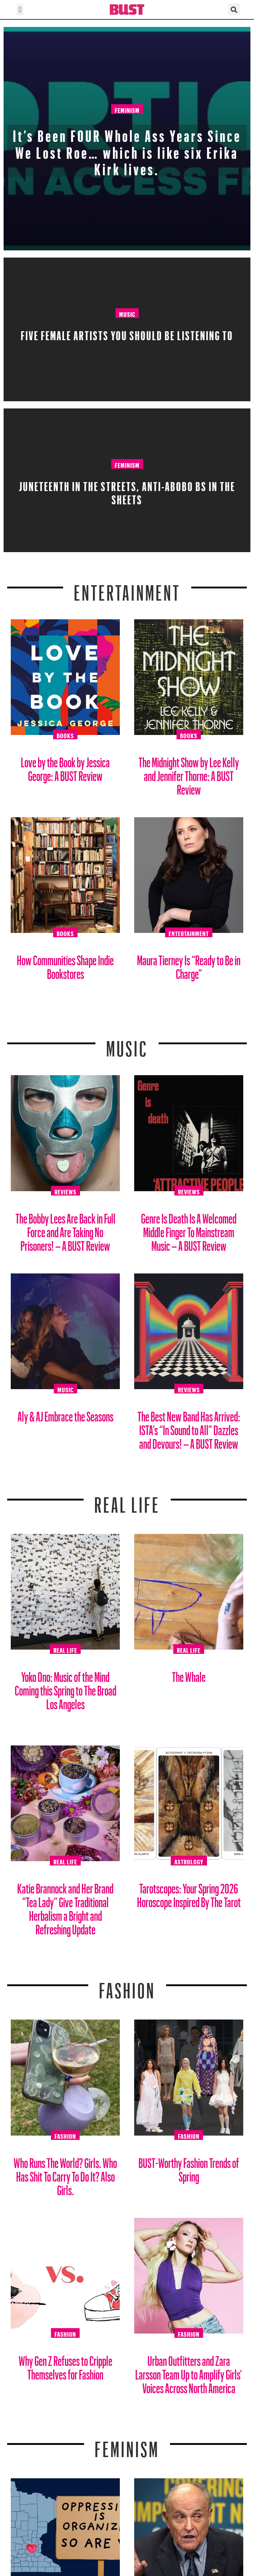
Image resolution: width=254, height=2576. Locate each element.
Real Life (65, 1649)
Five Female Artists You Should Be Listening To (127, 333)
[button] (20, 9)
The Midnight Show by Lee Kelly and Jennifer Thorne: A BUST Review (188, 773)
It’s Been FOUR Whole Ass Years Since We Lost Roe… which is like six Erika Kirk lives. (127, 150)
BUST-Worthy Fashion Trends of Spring (188, 2167)
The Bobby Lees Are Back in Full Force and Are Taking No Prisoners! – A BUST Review (65, 1229)
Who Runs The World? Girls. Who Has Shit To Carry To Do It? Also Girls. (65, 2174)
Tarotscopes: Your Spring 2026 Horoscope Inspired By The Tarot (189, 1893)
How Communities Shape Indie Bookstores (65, 964)
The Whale (189, 1674)
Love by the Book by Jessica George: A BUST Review (65, 766)
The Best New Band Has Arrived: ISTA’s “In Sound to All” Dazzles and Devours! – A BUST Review (188, 1427)
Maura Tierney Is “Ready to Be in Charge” (188, 964)
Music (127, 313)
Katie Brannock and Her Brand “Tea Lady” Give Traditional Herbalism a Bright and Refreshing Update (65, 1906)
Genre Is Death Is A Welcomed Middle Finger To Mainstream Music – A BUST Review (188, 1229)
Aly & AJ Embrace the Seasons (65, 1413)
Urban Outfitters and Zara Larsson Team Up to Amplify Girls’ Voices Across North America (188, 2372)
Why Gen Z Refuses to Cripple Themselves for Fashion (65, 2365)
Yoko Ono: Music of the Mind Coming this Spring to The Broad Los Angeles (65, 1688)
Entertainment (127, 588)
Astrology (188, 1861)
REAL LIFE (127, 1500)
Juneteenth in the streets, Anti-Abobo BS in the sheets (127, 491)
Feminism (127, 109)
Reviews (65, 1191)
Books (65, 735)
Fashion (127, 1986)
